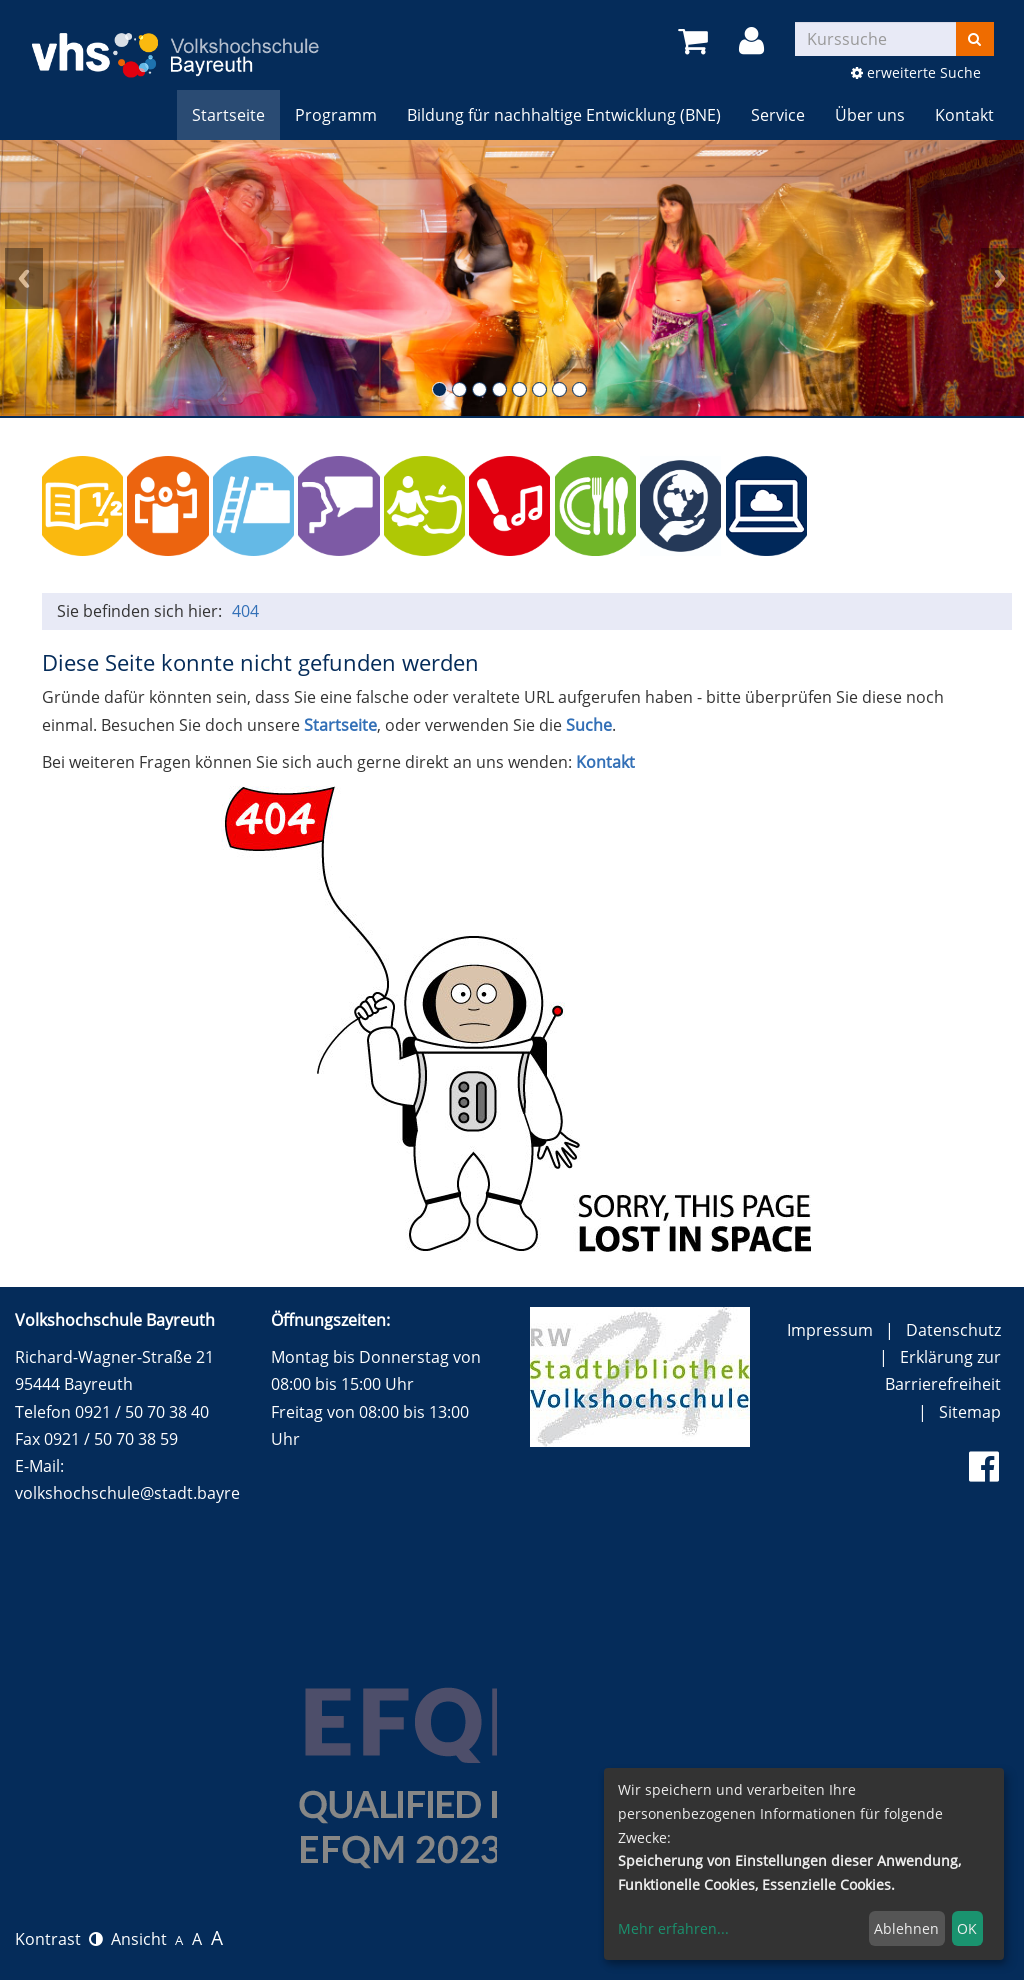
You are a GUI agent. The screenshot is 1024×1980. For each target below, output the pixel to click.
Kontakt (964, 115)
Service (778, 115)
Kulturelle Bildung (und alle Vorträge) (509, 505)
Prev (24, 278)
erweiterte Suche (916, 72)
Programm (336, 115)
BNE (680, 505)
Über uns (870, 115)
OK (967, 1928)
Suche (589, 725)
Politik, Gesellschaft (167, 505)
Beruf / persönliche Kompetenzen (253, 505)
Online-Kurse (766, 505)
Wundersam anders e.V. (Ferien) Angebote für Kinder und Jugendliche (937, 505)
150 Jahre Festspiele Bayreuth (851, 505)
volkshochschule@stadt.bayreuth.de (152, 1493)
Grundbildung (82, 505)
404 (245, 611)
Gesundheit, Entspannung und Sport (424, 505)
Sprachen (338, 505)
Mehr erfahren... (673, 1928)
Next (1000, 278)
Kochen (595, 505)
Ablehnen (906, 1928)
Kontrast (59, 1939)
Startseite (228, 115)
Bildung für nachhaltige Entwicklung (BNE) (564, 115)
